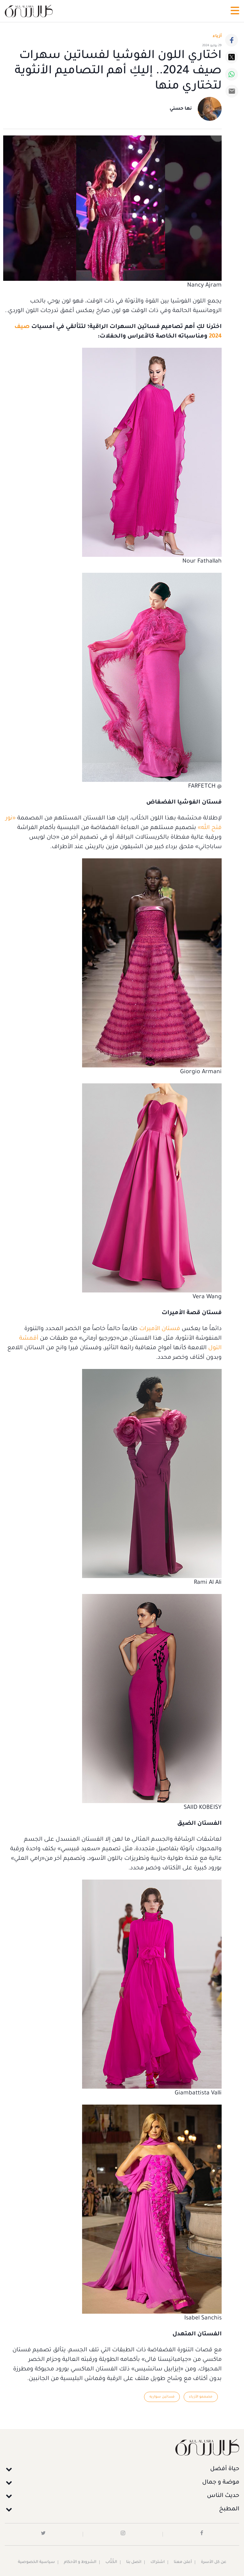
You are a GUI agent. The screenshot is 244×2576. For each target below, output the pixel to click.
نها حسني (181, 109)
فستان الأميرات (159, 1329)
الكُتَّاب (111, 2562)
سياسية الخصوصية (36, 2562)
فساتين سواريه (161, 2397)
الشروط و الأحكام (80, 2562)
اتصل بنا (133, 2562)
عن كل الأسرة (213, 2562)
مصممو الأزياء (200, 2397)
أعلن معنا (183, 2562)
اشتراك (157, 2562)
